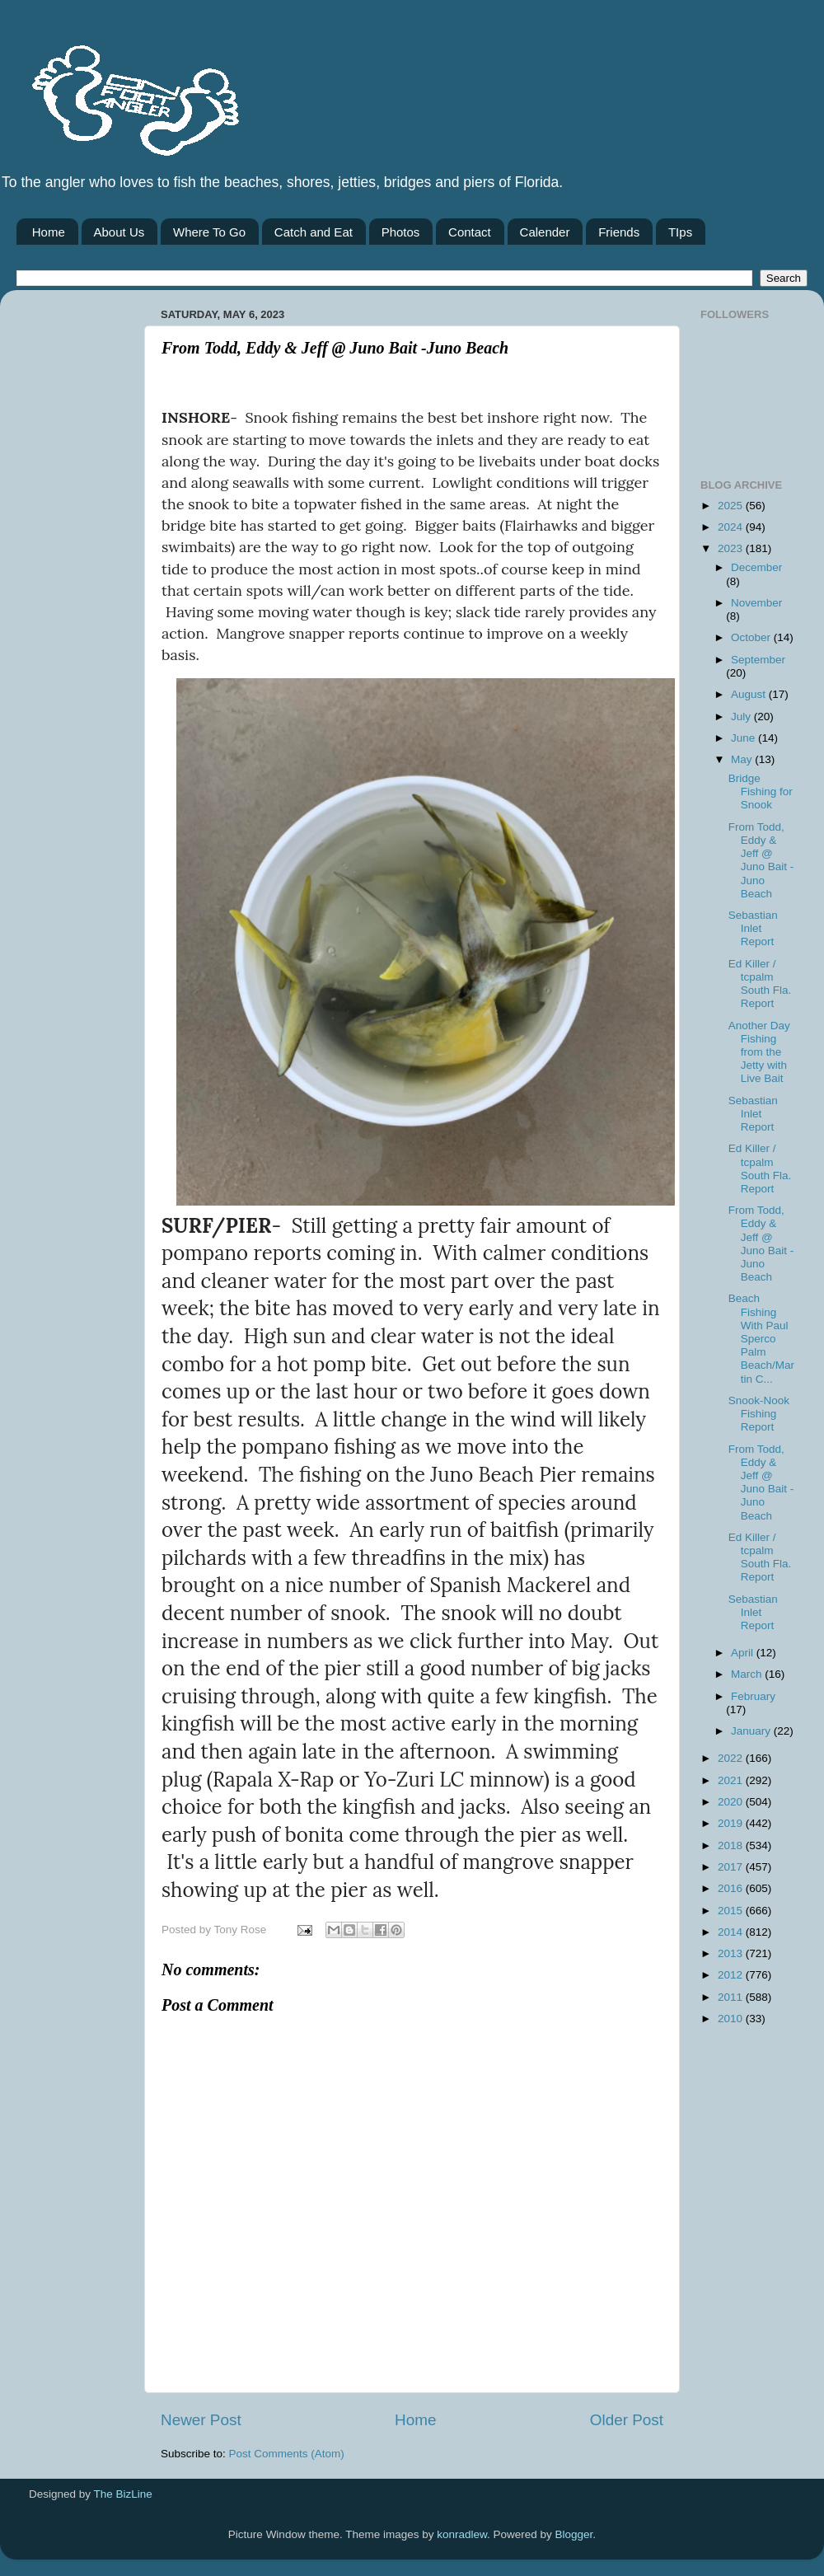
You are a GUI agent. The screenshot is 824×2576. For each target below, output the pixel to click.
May (743, 759)
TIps (680, 232)
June (744, 738)
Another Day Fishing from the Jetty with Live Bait (759, 1052)
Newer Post (201, 2419)
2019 (732, 1823)
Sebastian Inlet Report (753, 928)
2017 (732, 1867)
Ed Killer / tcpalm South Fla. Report (760, 984)
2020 (732, 1802)
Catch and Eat (313, 232)
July (742, 716)
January (752, 1731)
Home (48, 232)
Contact (469, 232)
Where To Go (209, 232)
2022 (732, 1758)
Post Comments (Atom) (286, 2453)
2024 (732, 527)
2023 (732, 548)
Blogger (574, 2534)
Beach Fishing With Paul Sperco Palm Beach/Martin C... (761, 1338)
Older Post (626, 2419)
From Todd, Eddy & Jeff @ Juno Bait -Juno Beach (761, 860)
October (752, 637)
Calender (545, 232)
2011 (732, 1997)
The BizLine (123, 2494)
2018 (732, 1845)
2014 (732, 1932)
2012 (732, 1975)
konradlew (462, 2534)
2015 (732, 1910)
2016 (732, 1888)
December (756, 567)
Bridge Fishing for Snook (760, 791)
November (756, 603)
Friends (618, 232)
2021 (732, 1780)
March (748, 1674)
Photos (401, 232)
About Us (119, 232)
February (753, 1696)
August (750, 694)
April (743, 1652)
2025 (732, 505)
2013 (732, 1953)
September (758, 659)
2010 (732, 2018)
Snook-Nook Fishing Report (758, 1413)
